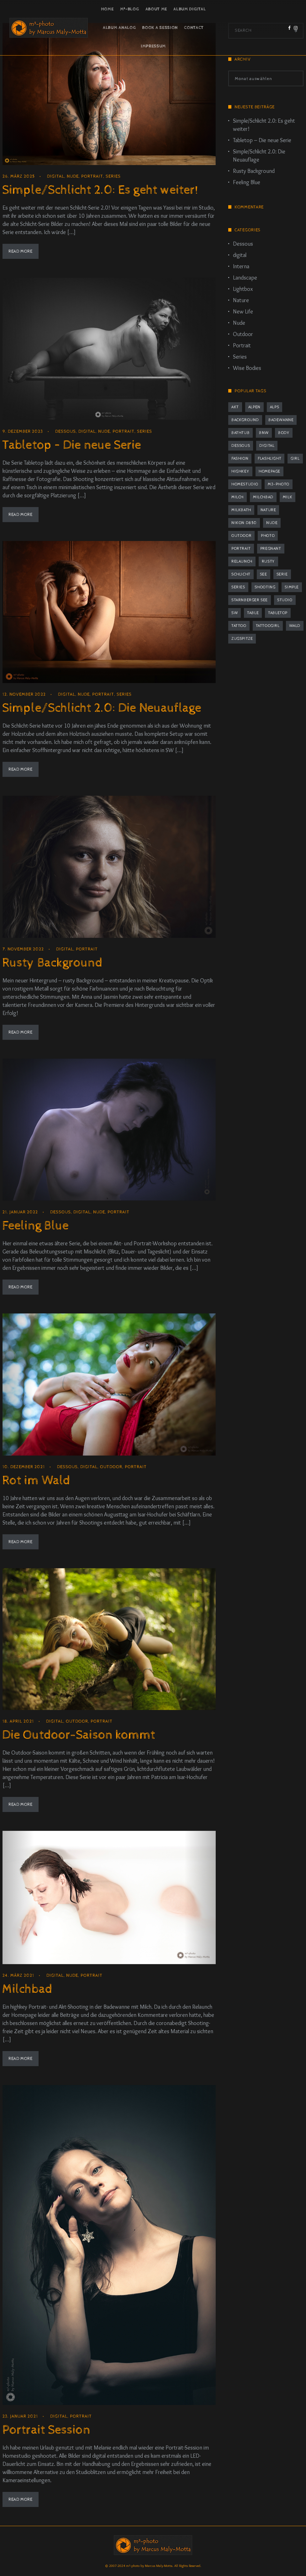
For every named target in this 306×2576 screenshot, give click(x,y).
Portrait (92, 176)
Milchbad (27, 1989)
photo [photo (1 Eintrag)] (268, 535)
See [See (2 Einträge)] (263, 574)
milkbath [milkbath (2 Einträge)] (241, 510)
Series (113, 176)
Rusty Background (52, 962)
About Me (156, 9)
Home (107, 9)
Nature (241, 300)
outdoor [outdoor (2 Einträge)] (241, 535)
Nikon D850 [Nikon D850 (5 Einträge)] (244, 523)
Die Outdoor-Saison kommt (78, 1735)
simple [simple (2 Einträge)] (292, 587)
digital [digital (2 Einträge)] (266, 445)
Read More (20, 251)
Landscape (245, 277)
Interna (241, 266)
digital (55, 176)
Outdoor (111, 1466)
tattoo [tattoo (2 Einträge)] (238, 625)
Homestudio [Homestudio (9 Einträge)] (244, 484)
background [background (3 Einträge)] (245, 420)
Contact (194, 27)
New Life (243, 311)
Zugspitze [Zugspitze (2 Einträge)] (242, 638)
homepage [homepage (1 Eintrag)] (269, 471)
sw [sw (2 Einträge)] (234, 613)
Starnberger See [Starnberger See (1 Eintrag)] (249, 600)
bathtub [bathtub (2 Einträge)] (240, 432)
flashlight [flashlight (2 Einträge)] (269, 458)
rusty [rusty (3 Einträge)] (268, 561)
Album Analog (119, 27)
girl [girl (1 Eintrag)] (295, 458)
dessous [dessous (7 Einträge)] (240, 445)
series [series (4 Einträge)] (238, 587)
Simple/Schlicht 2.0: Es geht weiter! (100, 190)
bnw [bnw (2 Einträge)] (264, 432)
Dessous (65, 431)
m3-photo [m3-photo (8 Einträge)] (278, 484)
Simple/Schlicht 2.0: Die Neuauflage (102, 708)
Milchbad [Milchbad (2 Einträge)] (263, 497)
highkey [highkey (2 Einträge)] (240, 471)
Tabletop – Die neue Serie (71, 445)
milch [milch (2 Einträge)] (237, 497)
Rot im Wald (36, 1480)
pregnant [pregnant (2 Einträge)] (270, 548)
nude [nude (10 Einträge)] (271, 523)
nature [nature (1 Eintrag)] (268, 510)
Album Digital (189, 9)
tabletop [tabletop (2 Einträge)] (278, 613)
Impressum (153, 46)
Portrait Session (46, 2430)
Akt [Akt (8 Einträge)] (235, 407)
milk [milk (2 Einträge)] (287, 497)
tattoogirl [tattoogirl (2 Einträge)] (268, 625)
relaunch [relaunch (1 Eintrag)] (241, 561)
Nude (73, 176)
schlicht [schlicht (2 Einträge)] (241, 574)
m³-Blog (129, 9)
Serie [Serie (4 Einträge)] (282, 574)
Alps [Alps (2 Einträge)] (274, 407)
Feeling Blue (35, 1225)
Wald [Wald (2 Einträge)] (294, 625)
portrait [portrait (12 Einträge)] (241, 548)
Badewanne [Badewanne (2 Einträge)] (280, 420)
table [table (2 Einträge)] (253, 613)
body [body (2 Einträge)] (283, 432)
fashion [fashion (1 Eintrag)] (239, 458)
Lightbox (243, 289)
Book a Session (160, 27)
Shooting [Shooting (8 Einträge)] (265, 587)
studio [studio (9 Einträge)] (285, 600)
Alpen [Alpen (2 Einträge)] (254, 407)
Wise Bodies (247, 368)
